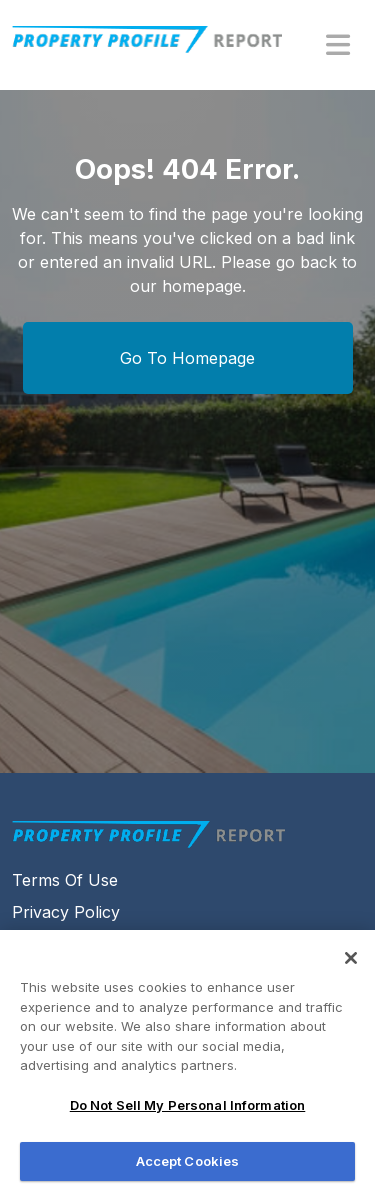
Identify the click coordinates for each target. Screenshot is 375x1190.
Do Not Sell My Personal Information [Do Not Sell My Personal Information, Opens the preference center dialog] (188, 1112)
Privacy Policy (66, 912)
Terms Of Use (65, 880)
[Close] (351, 965)
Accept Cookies (188, 1168)
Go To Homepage (187, 358)
